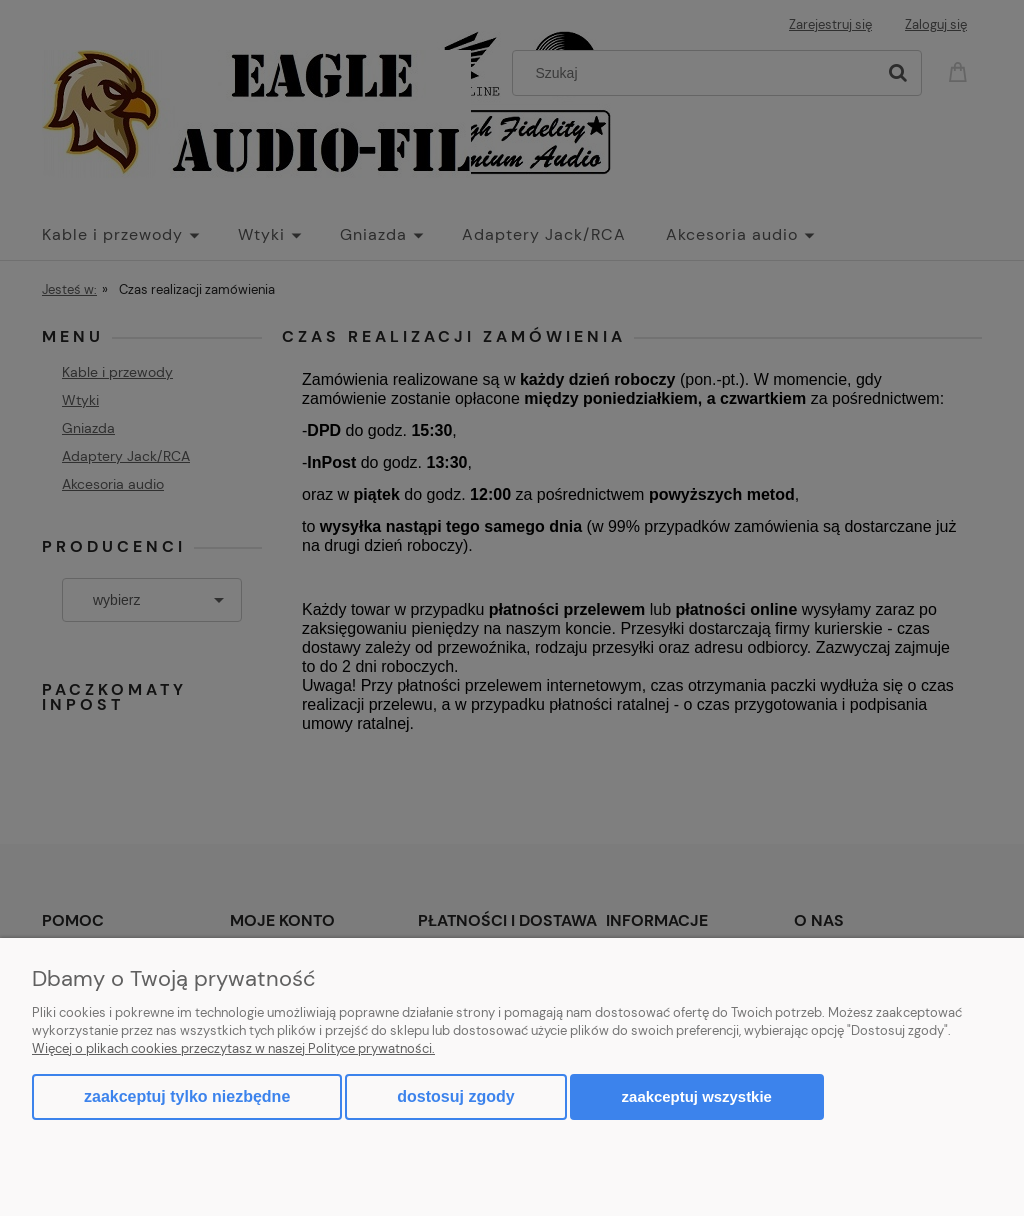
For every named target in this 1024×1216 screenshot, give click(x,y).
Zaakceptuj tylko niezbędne (187, 1096)
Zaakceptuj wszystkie (697, 1096)
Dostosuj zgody (455, 1096)
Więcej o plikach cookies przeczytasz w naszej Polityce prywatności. (233, 1048)
